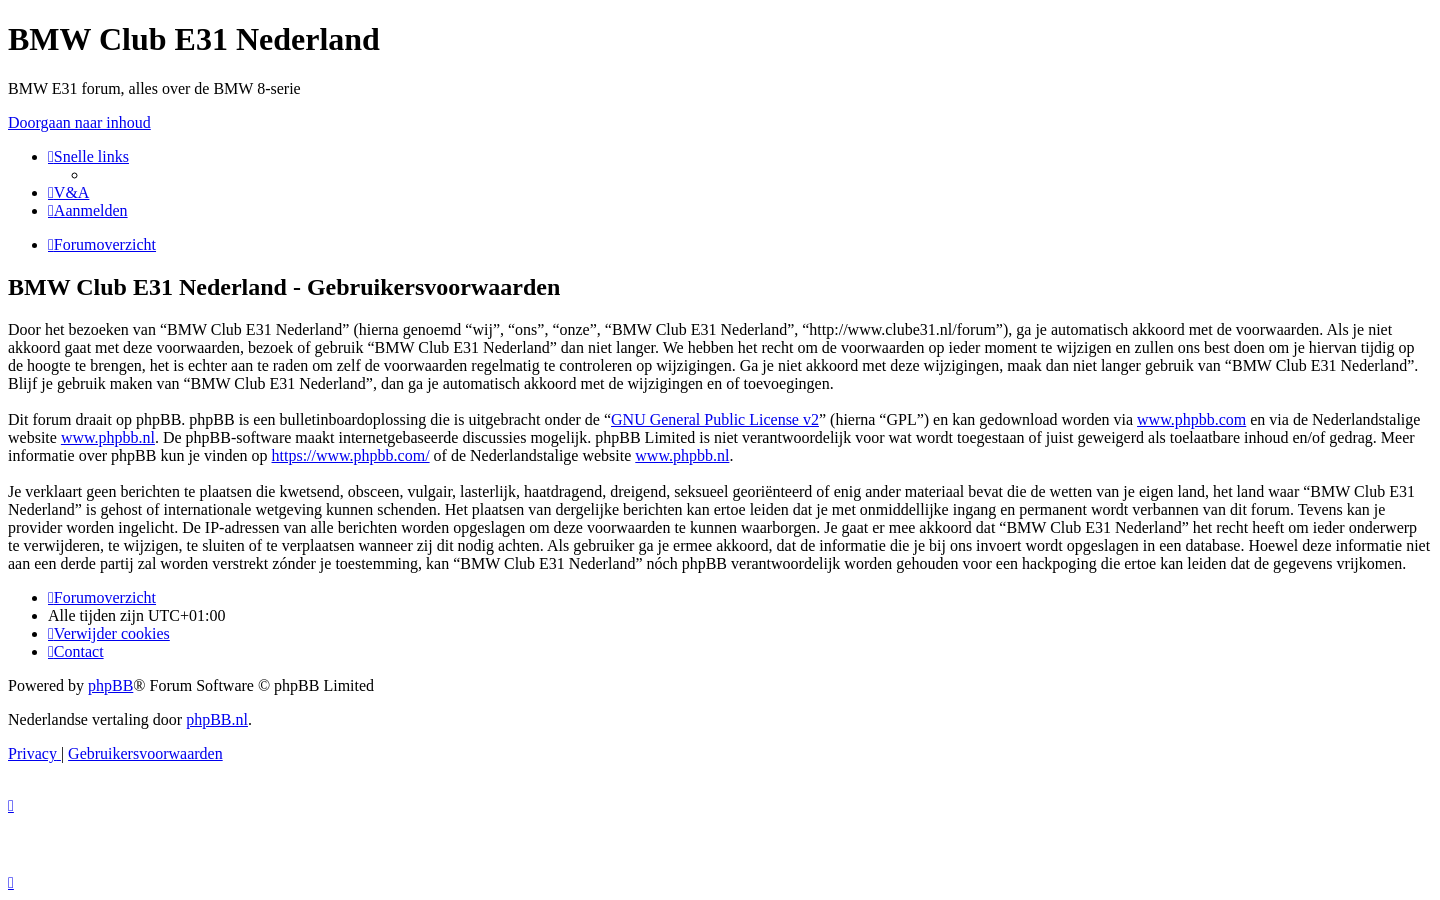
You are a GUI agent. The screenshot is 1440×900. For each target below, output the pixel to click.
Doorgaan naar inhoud (79, 122)
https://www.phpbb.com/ (351, 455)
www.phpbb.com (1191, 419)
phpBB (110, 685)
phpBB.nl (217, 719)
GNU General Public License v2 (715, 419)
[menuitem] (68, 192)
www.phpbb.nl (108, 437)
